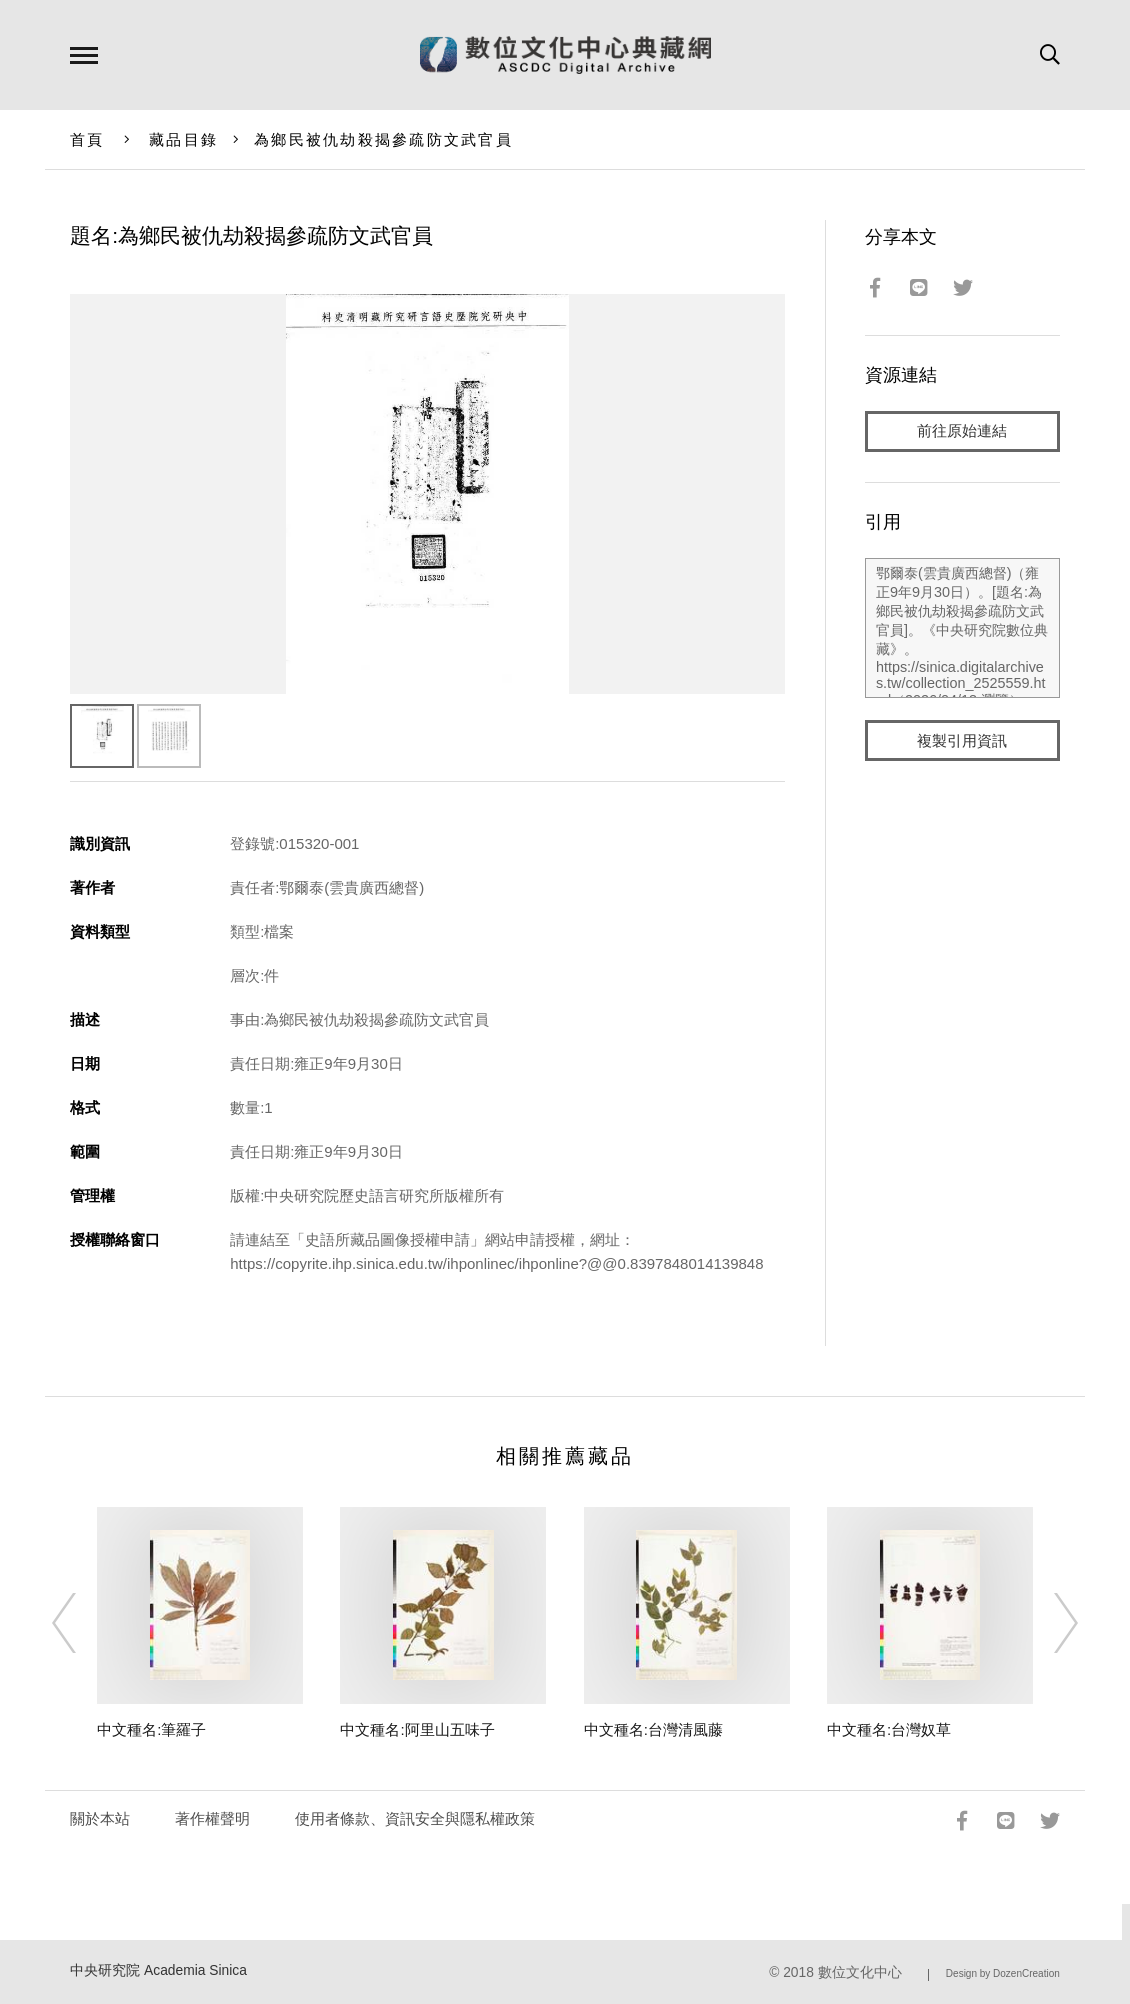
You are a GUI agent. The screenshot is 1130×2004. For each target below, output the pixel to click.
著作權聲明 (212, 1818)
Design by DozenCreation (1003, 1973)
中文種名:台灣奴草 (889, 1729)
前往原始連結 (962, 431)
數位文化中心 (860, 1972)
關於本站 (100, 1818)
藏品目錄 (183, 139)
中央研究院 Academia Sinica (158, 1970)
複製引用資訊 (962, 741)
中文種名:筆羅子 (151, 1729)
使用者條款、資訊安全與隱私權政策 (415, 1818)
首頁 (87, 139)
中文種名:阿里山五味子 (417, 1729)
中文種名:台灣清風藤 (653, 1729)
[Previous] (82, 1623)
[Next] (1048, 1623)
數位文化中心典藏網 (565, 55)
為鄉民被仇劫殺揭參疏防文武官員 (383, 139)
